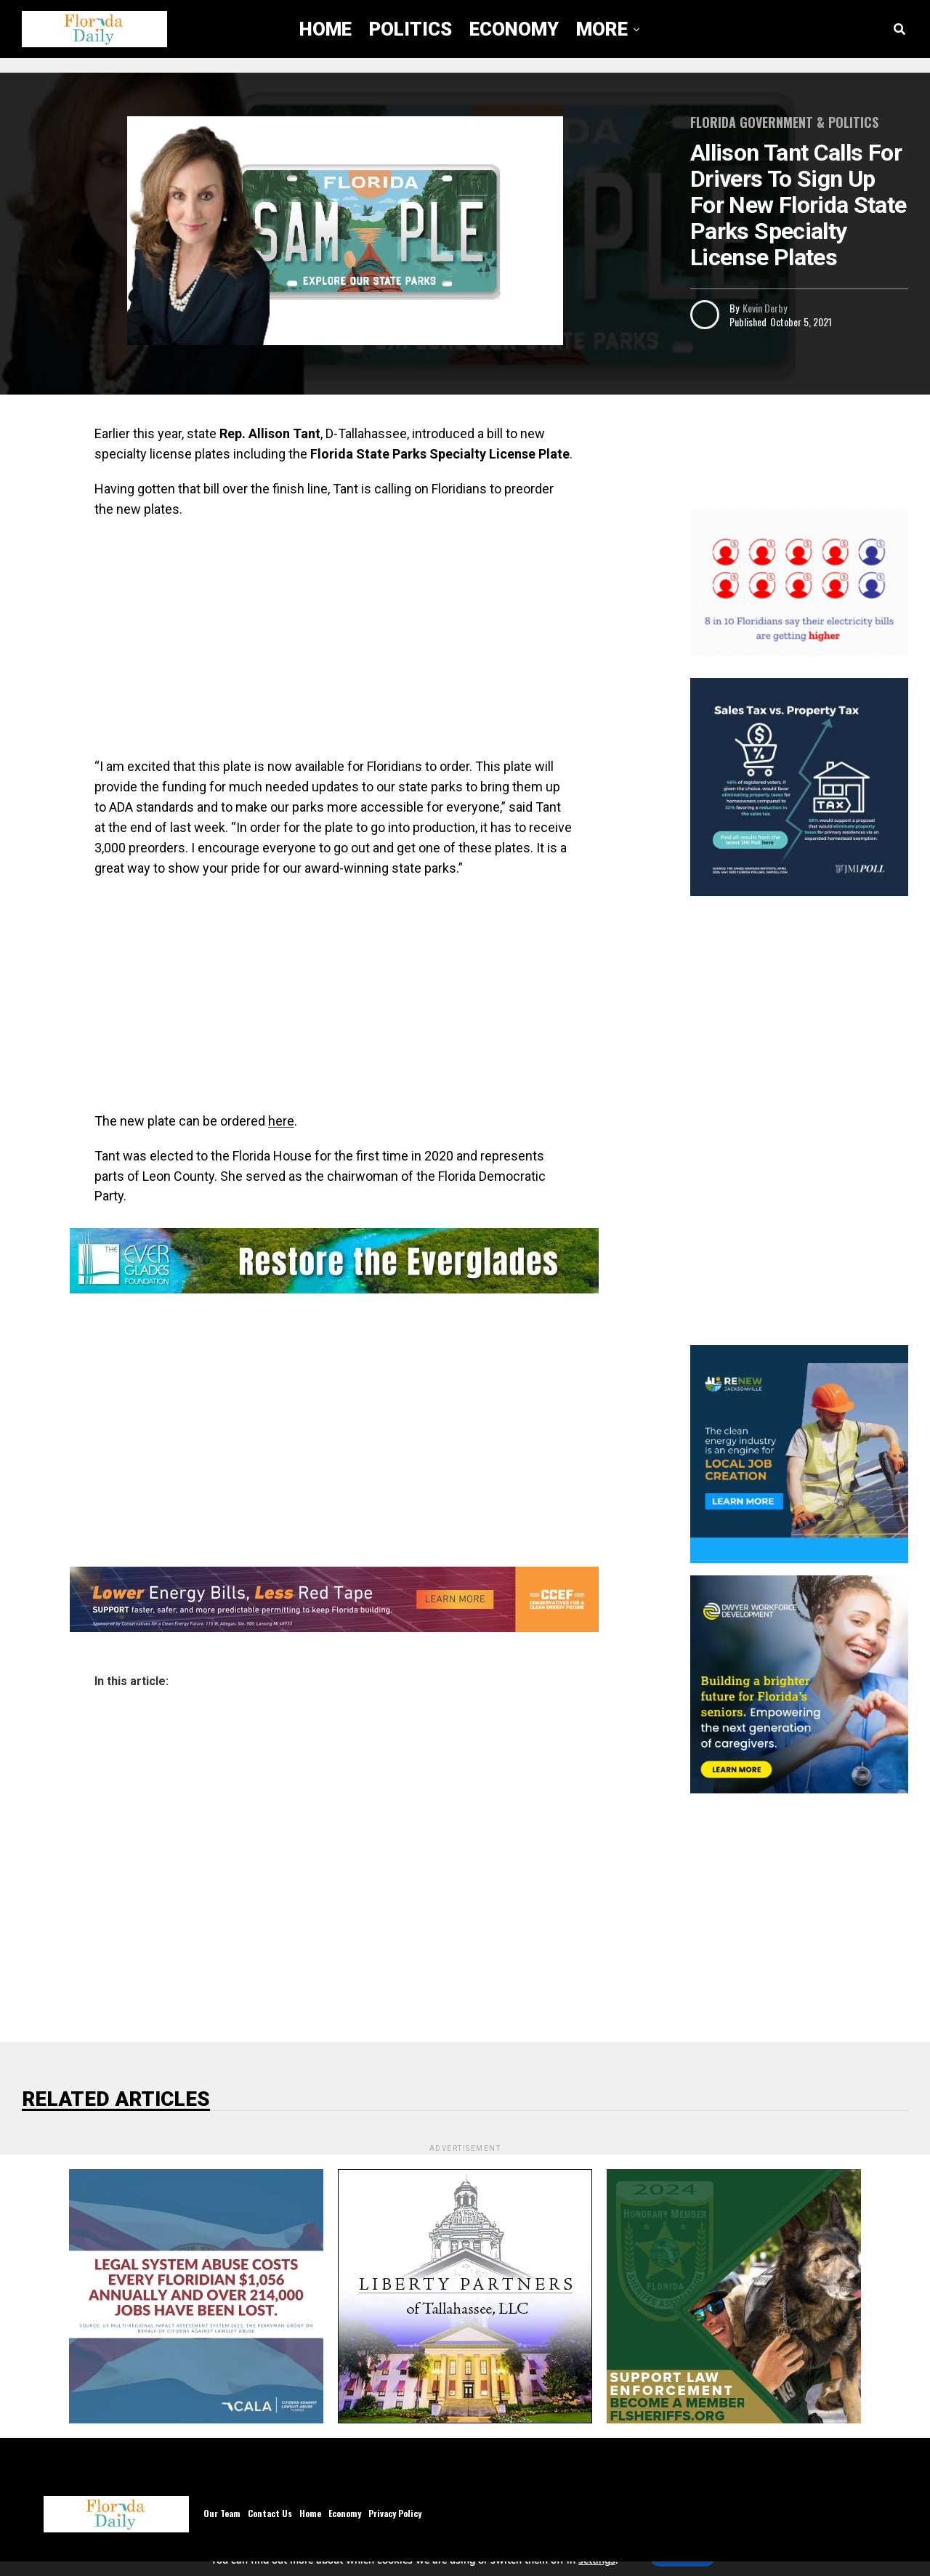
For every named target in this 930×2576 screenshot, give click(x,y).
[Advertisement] (334, 636)
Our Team (221, 2513)
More (602, 29)
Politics (410, 29)
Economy (514, 29)
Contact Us (270, 2513)
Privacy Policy (394, 2513)
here (281, 1120)
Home (325, 29)
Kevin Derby (765, 307)
